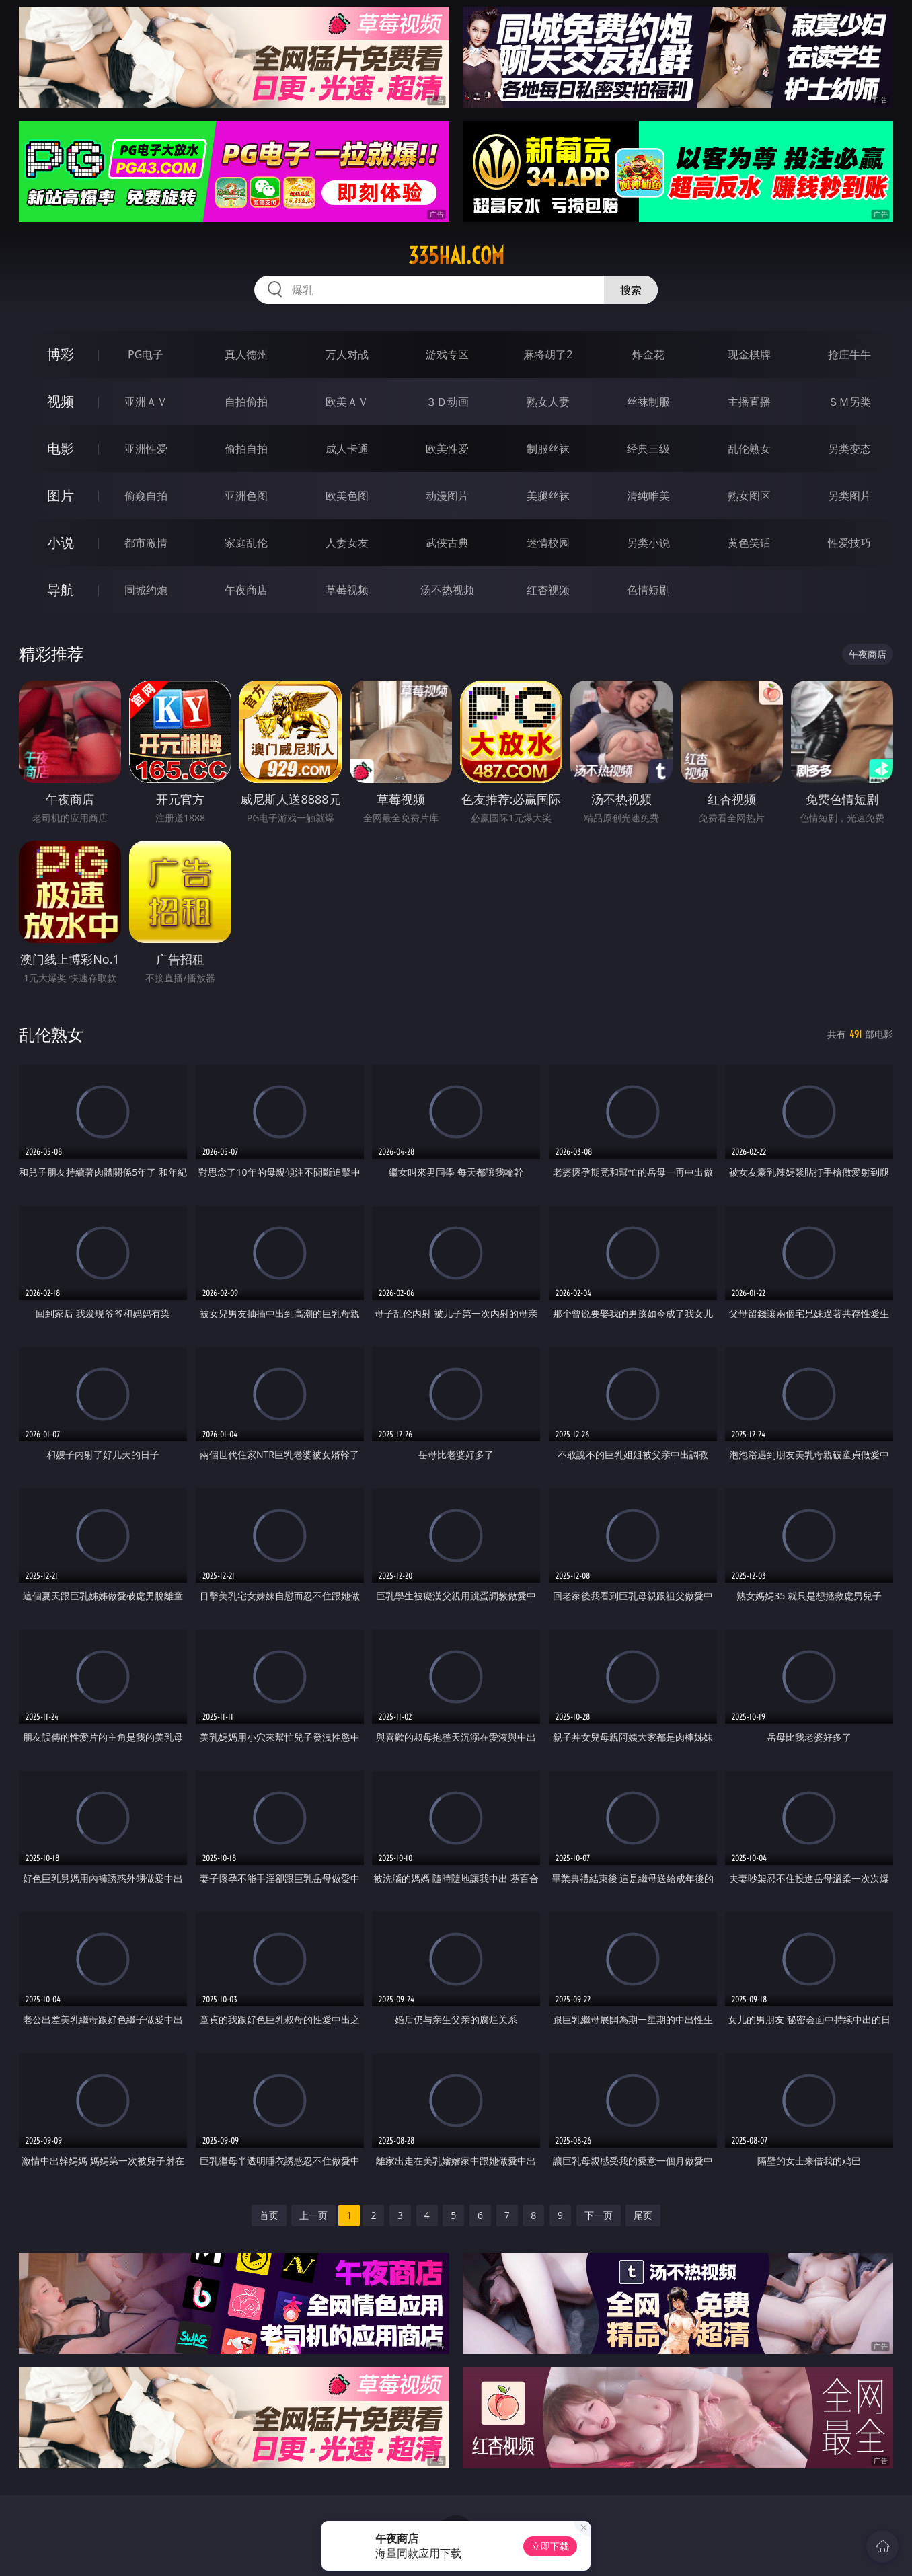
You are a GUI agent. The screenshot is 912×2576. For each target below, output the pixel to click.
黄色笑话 (749, 542)
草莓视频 (347, 589)
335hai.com (456, 255)
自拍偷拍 (246, 401)
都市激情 (145, 542)
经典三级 (648, 448)
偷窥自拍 (145, 495)
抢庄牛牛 (849, 354)
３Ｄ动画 (447, 401)
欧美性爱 (447, 448)
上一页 (313, 2215)
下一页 (598, 2215)
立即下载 (550, 2546)
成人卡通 (347, 448)
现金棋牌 (749, 354)
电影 (60, 448)
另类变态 (849, 448)
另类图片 (849, 495)
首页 (269, 2215)
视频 (60, 401)
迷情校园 (548, 542)
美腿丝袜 (548, 495)
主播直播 (749, 401)
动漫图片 (447, 495)
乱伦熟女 (749, 448)
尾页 (643, 2215)
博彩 (60, 354)
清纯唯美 (648, 495)
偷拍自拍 (246, 448)
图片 (60, 495)
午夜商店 (246, 589)
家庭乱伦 (246, 542)
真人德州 (246, 354)
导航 (60, 589)
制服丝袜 (548, 448)
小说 (60, 542)
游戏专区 (447, 354)
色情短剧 (648, 589)
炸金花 (648, 354)
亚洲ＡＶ (145, 401)
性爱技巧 (849, 542)
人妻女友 (347, 542)
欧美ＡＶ (347, 401)
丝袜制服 (648, 401)
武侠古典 (447, 542)
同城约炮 (145, 589)
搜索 (631, 289)
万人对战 (347, 354)
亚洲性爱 (145, 448)
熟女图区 (749, 495)
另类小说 (648, 542)
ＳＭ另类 (849, 401)
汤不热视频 (447, 589)
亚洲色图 (246, 495)
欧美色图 (347, 495)
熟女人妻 (548, 401)
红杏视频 (548, 589)
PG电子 (145, 354)
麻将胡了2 (547, 354)
